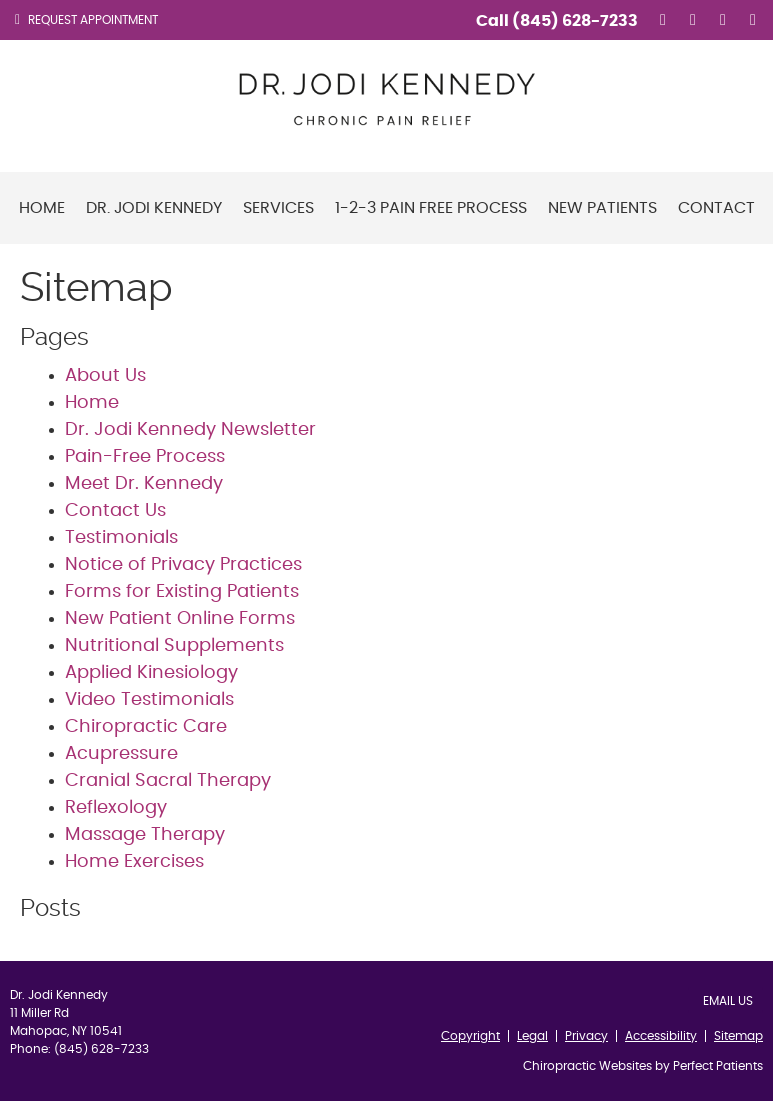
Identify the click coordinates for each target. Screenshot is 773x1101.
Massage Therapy (145, 835)
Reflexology (116, 808)
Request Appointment (86, 20)
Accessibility (661, 1036)
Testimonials (121, 538)
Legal (532, 1036)
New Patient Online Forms (180, 619)
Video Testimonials (149, 700)
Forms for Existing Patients (182, 592)
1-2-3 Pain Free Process (431, 208)
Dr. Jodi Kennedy (154, 208)
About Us (105, 376)
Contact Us (115, 511)
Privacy (586, 1036)
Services (278, 208)
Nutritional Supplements (174, 646)
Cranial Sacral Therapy (168, 781)
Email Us (728, 1001)
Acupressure (121, 754)
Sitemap (738, 1036)
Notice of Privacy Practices (183, 565)
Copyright (470, 1036)
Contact (716, 208)
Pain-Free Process (145, 457)
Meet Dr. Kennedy (144, 484)
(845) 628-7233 (575, 21)
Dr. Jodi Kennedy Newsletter (190, 430)
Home (42, 208)
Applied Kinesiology (151, 673)
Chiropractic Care (146, 727)
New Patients (602, 208)
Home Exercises (134, 862)
